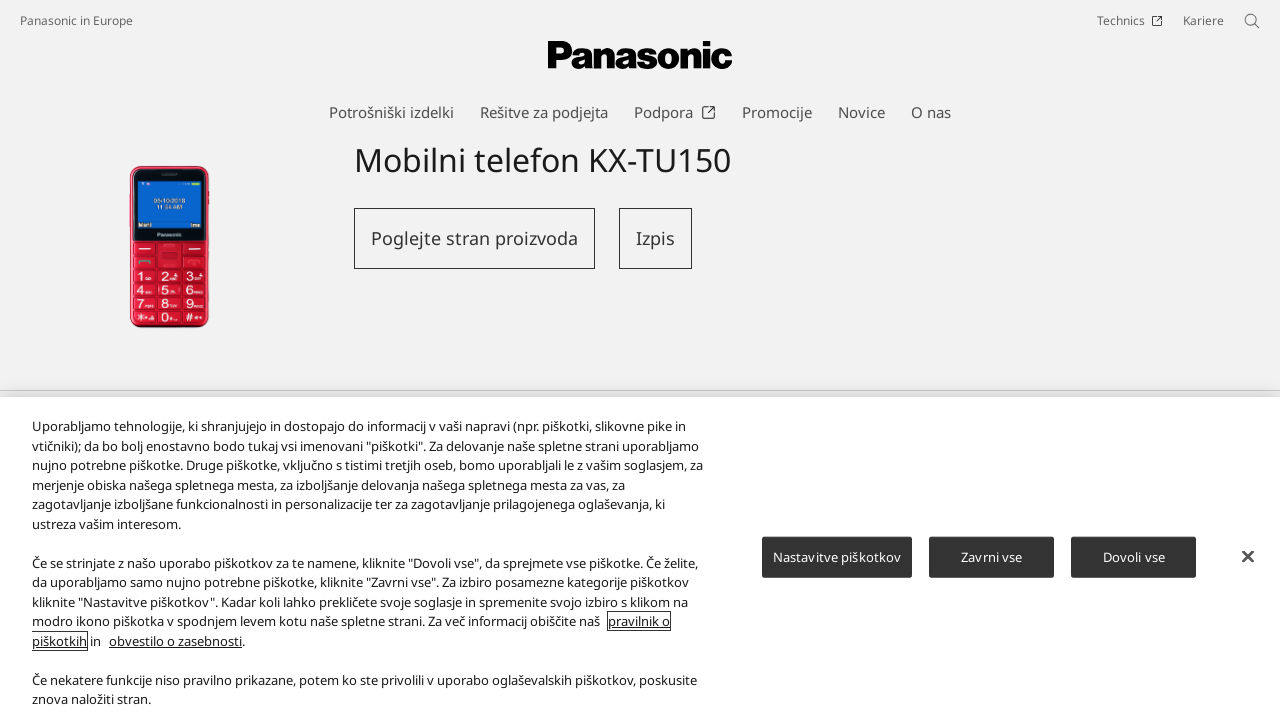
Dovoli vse (1134, 566)
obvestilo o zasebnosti (175, 650)
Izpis (655, 238)
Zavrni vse (991, 566)
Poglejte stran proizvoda (474, 238)
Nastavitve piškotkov (837, 566)
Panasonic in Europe (76, 20)
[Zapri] (1248, 565)
